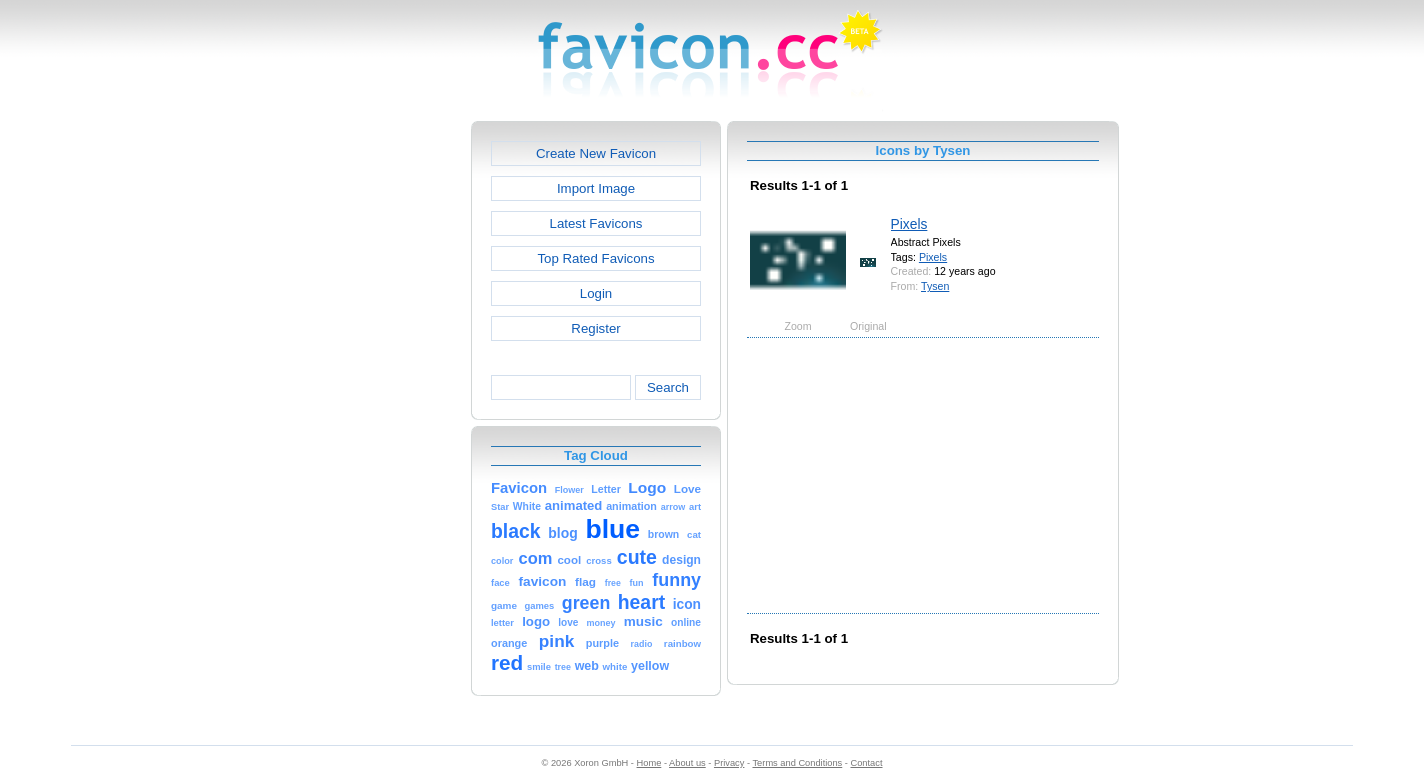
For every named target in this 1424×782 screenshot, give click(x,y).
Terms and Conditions (797, 763)
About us (687, 763)
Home (649, 763)
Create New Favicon (596, 153)
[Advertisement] (385, 421)
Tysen (935, 286)
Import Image (596, 188)
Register (595, 328)
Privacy (729, 763)
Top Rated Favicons (595, 258)
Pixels (909, 224)
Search (668, 387)
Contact (867, 763)
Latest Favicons (596, 223)
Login (596, 293)
